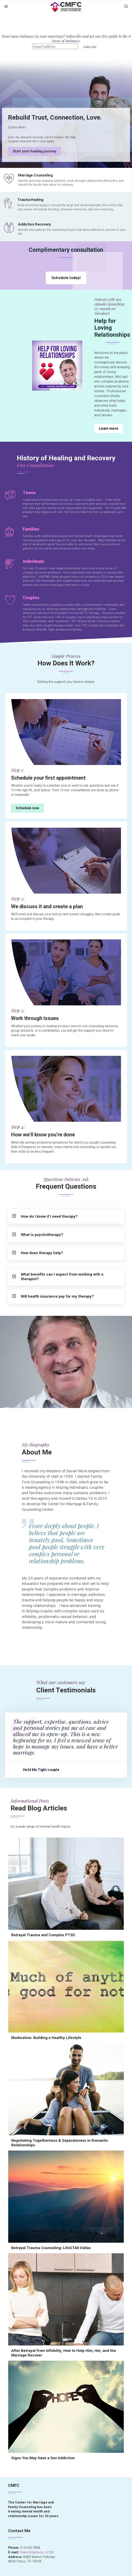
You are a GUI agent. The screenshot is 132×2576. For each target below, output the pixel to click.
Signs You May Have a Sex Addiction (43, 2458)
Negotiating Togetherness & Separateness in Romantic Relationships (59, 2143)
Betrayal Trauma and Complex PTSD (43, 1935)
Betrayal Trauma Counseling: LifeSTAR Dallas (51, 2248)
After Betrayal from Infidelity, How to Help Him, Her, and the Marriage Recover (63, 2353)
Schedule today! (66, 278)
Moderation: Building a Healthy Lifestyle (46, 2038)
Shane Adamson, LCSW (36, 2552)
